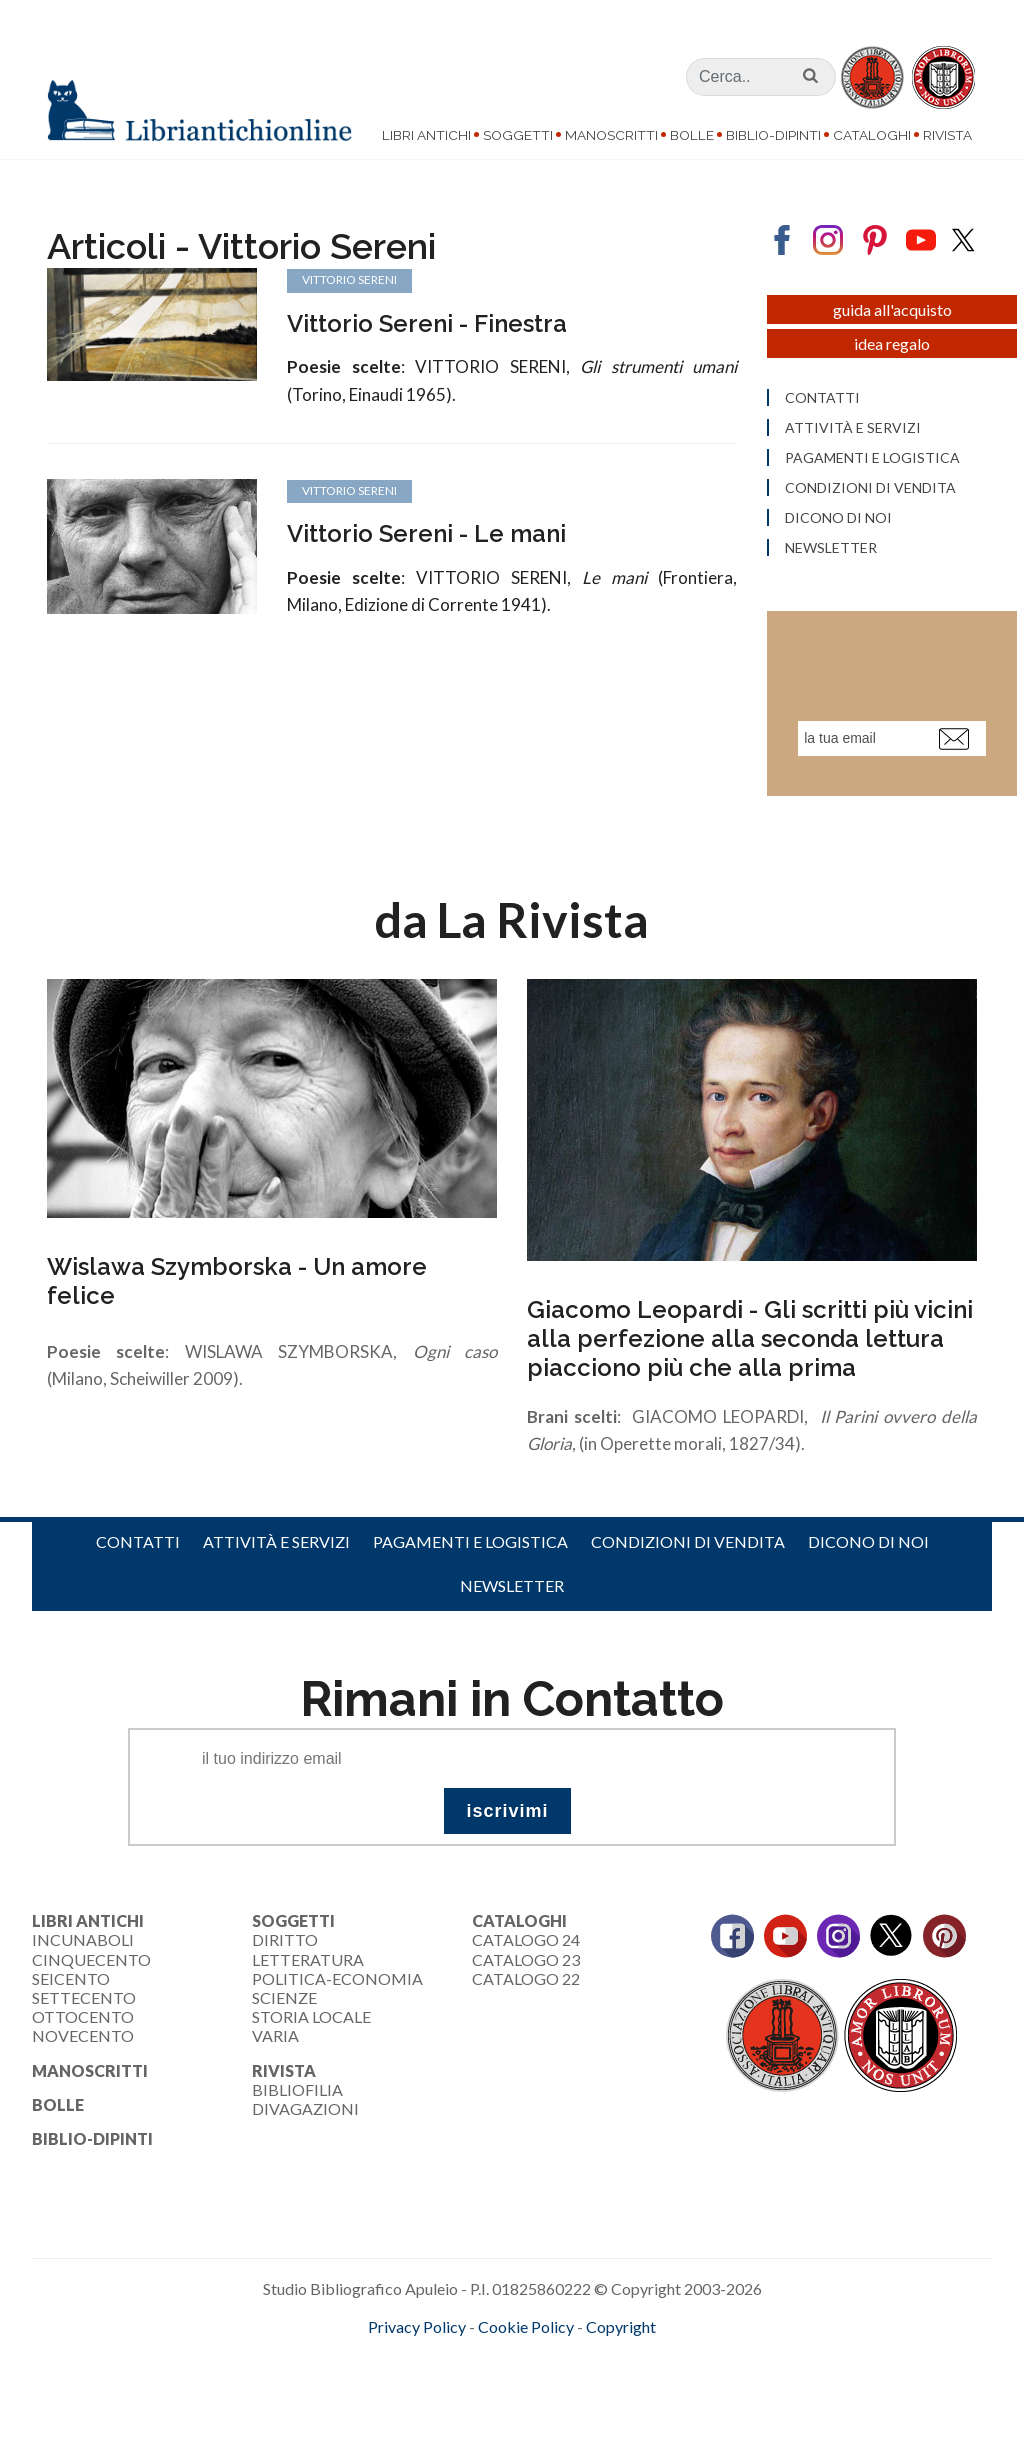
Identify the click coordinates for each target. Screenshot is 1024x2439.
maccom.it (452, 2368)
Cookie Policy (526, 2334)
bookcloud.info (549, 2368)
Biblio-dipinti (773, 135)
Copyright (621, 2334)
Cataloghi (872, 135)
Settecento (84, 2005)
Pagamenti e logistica (470, 1549)
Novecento (83, 2043)
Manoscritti (611, 135)
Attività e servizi (276, 1549)
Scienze (284, 2005)
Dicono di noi (868, 1549)
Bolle (692, 135)
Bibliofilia (297, 2097)
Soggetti (518, 135)
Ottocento (83, 2024)
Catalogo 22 (526, 1986)
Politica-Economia (337, 1986)
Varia (275, 2043)
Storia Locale (311, 2024)
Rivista (947, 135)
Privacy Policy (417, 2334)
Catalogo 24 (526, 1947)
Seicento (71, 1986)
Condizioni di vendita (688, 1549)
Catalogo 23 (526, 1967)
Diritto (285, 1947)
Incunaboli (83, 1947)
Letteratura (308, 1967)
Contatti (138, 1549)
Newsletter (512, 1593)
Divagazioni (305, 2116)
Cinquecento (91, 1967)
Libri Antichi (426, 135)
